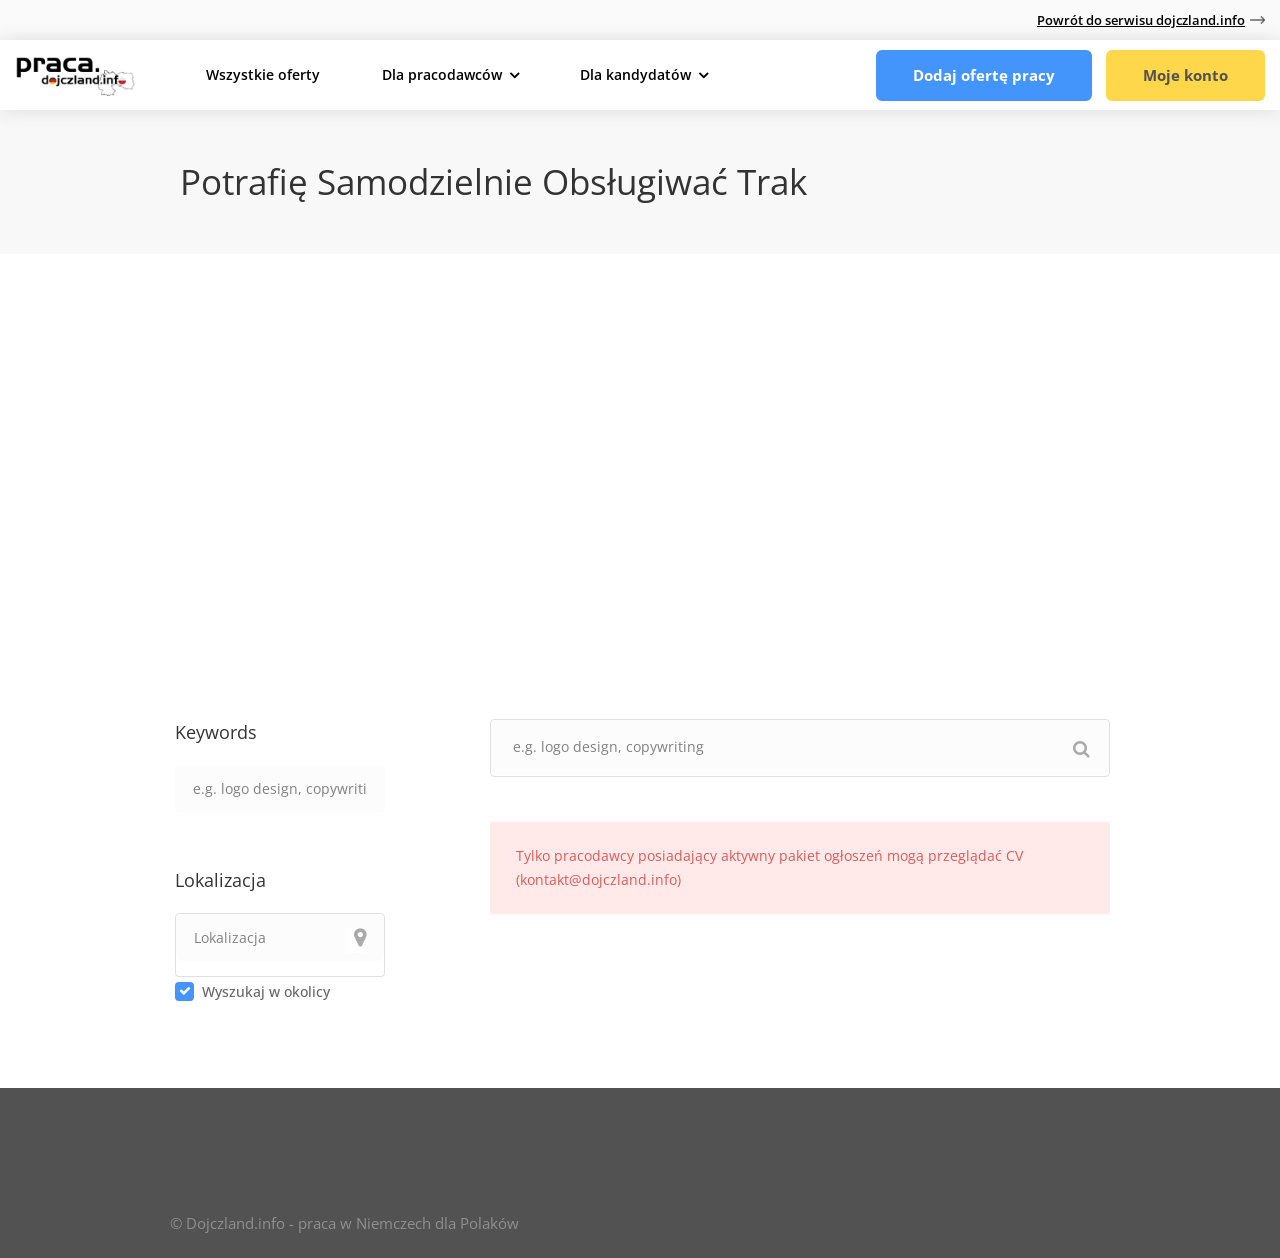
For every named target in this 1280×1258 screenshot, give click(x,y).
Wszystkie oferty (263, 74)
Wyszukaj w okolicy (266, 991)
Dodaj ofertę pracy (984, 75)
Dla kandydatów (635, 74)
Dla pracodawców (442, 74)
